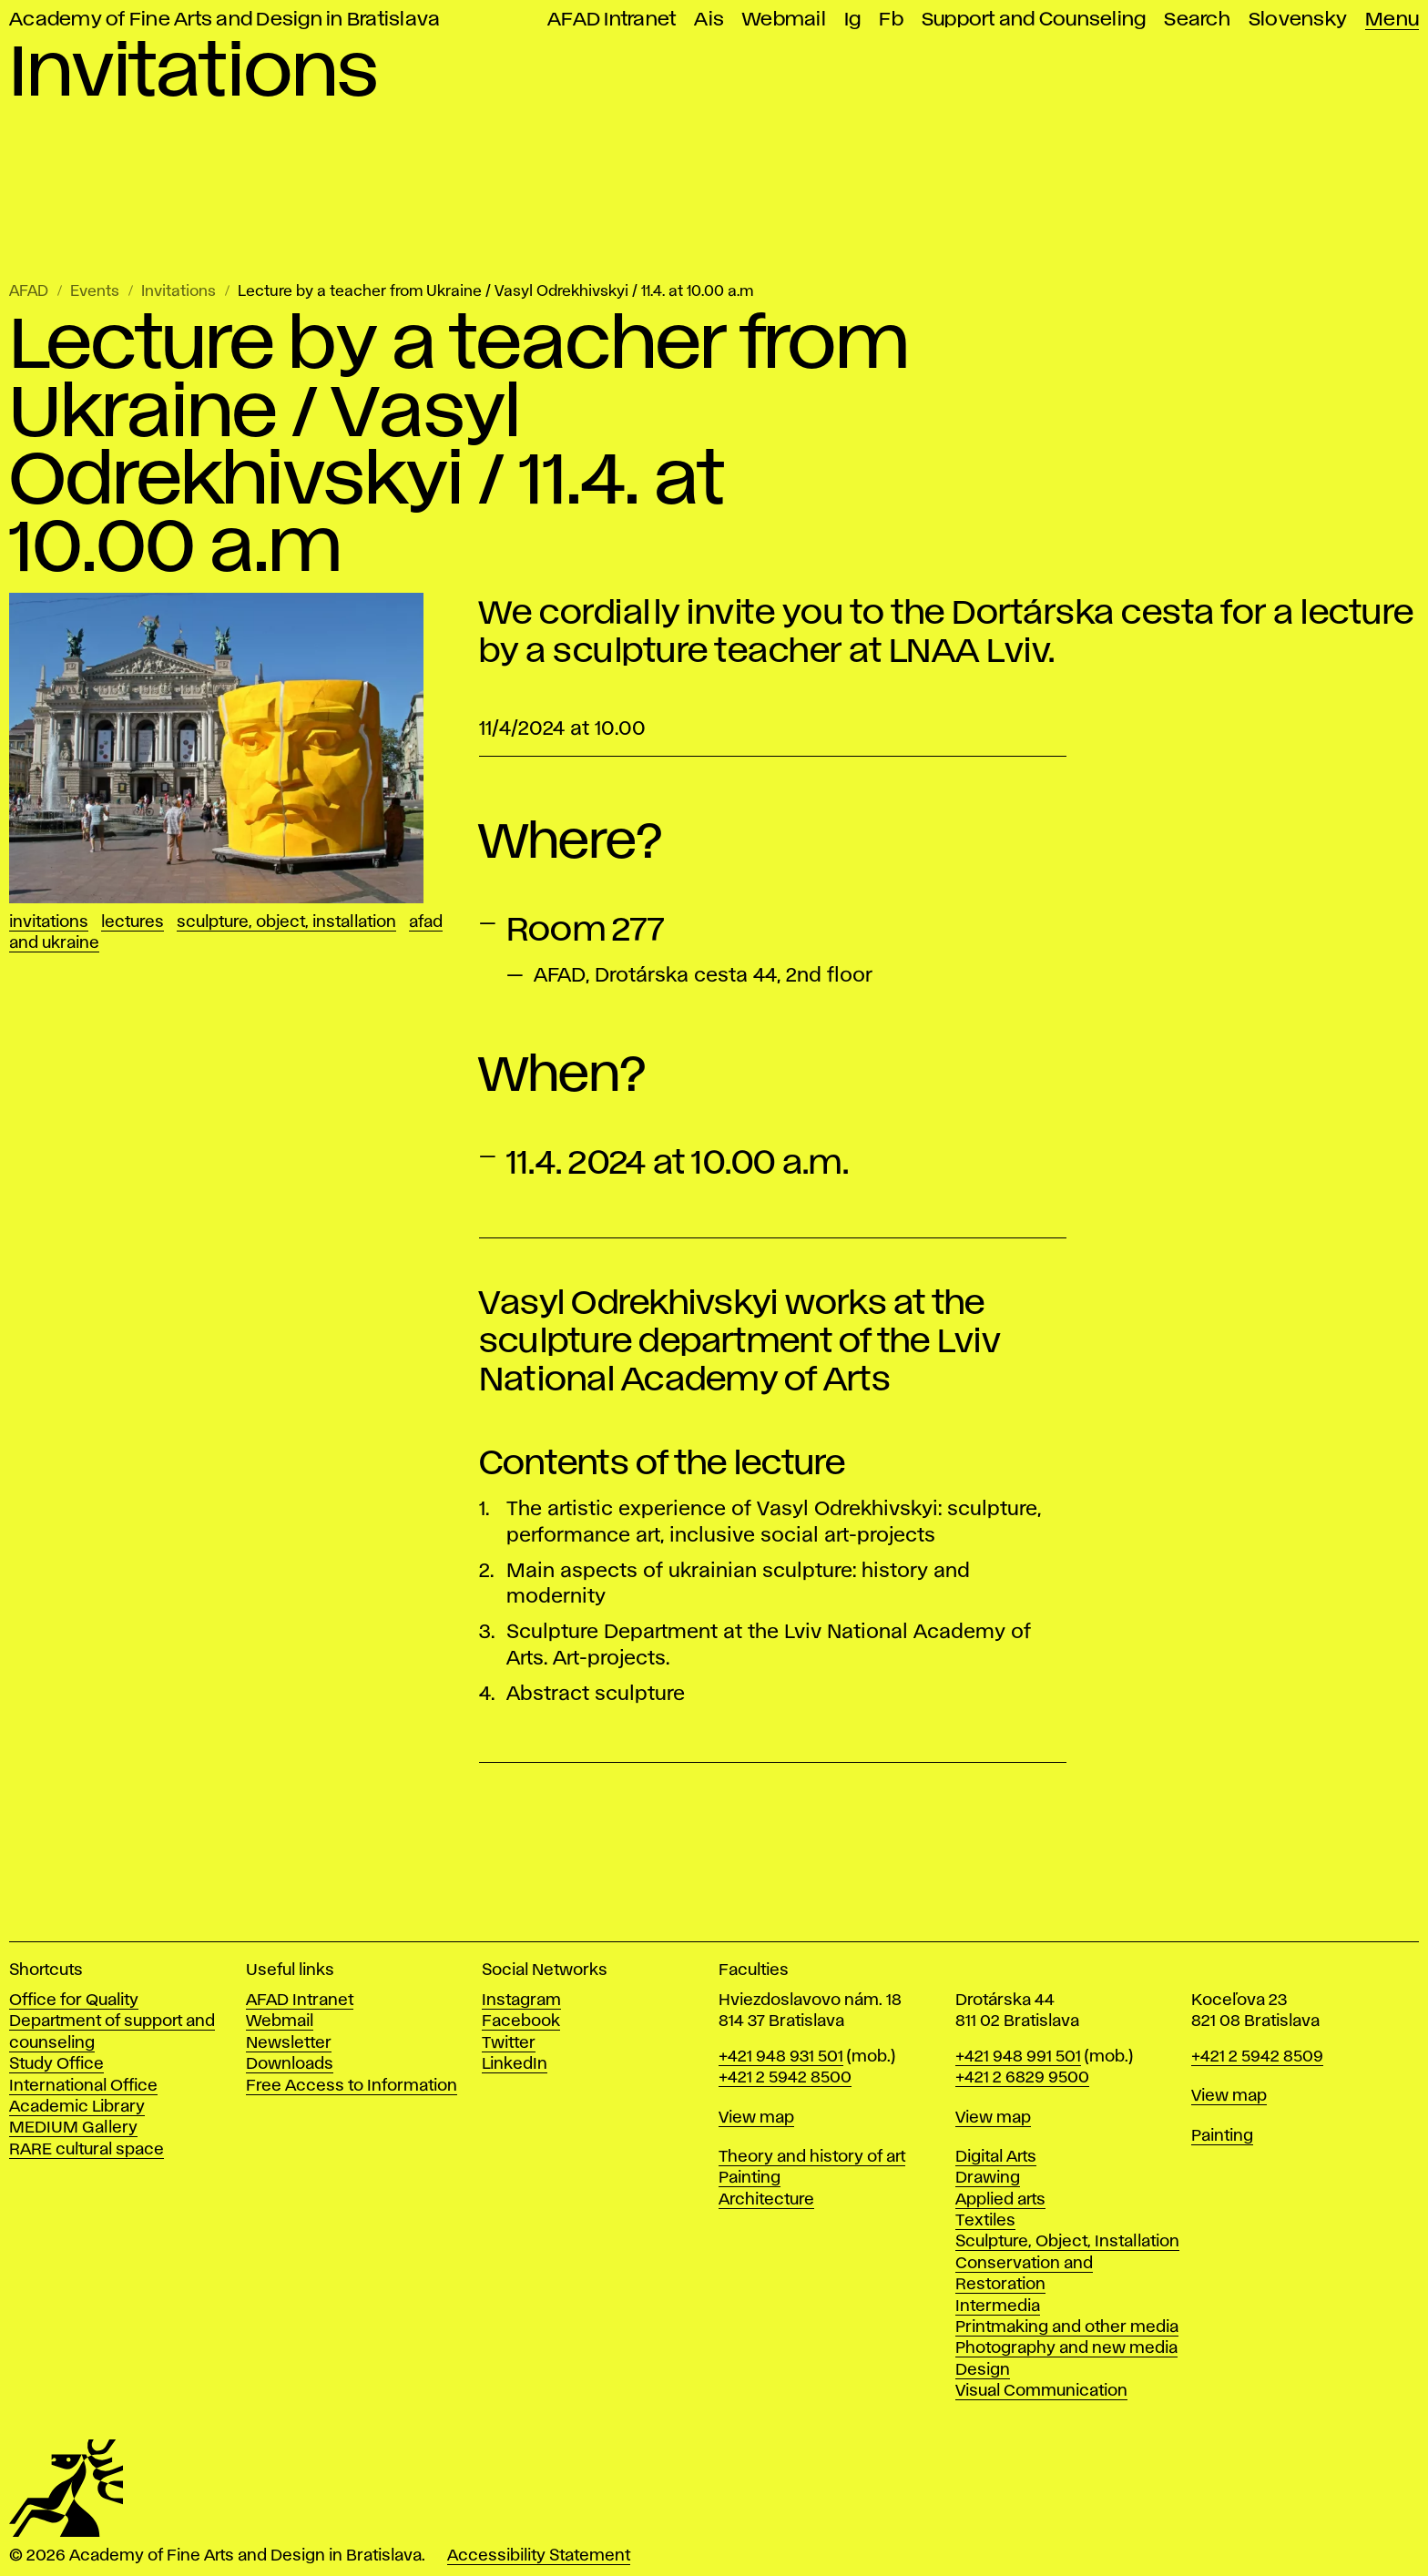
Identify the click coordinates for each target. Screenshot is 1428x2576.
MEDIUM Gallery (73, 2128)
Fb (891, 19)
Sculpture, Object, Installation (286, 922)
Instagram (521, 2000)
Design (982, 2370)
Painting (749, 2178)
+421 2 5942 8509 (1257, 2057)
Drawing (987, 2178)
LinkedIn (514, 2064)
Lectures (132, 922)
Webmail (784, 19)
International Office (83, 2086)
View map (756, 2118)
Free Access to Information (351, 2086)
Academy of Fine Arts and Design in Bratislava (224, 19)
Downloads (289, 2064)
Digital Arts (995, 2157)
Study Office (56, 2064)
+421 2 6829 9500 (1022, 2078)
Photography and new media (1066, 2348)
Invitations (178, 292)
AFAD (28, 292)
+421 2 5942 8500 (785, 2078)
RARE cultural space (86, 2150)
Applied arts (1000, 2200)
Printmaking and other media (1066, 2327)
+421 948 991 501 (1018, 2057)
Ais (709, 19)
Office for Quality (73, 2000)
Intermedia (997, 2306)
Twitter (509, 2043)
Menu (1392, 19)
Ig (853, 19)
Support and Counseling (1034, 19)
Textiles (985, 2221)
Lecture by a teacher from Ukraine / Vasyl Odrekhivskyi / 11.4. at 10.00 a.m (495, 292)
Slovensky (1298, 19)
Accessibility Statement (538, 2556)
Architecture (766, 2200)
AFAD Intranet (611, 19)
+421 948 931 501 (781, 2057)
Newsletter (289, 2043)
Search (1197, 19)
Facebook (521, 2021)
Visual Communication (1041, 2391)
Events (94, 292)
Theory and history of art (812, 2157)
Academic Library (77, 2107)
